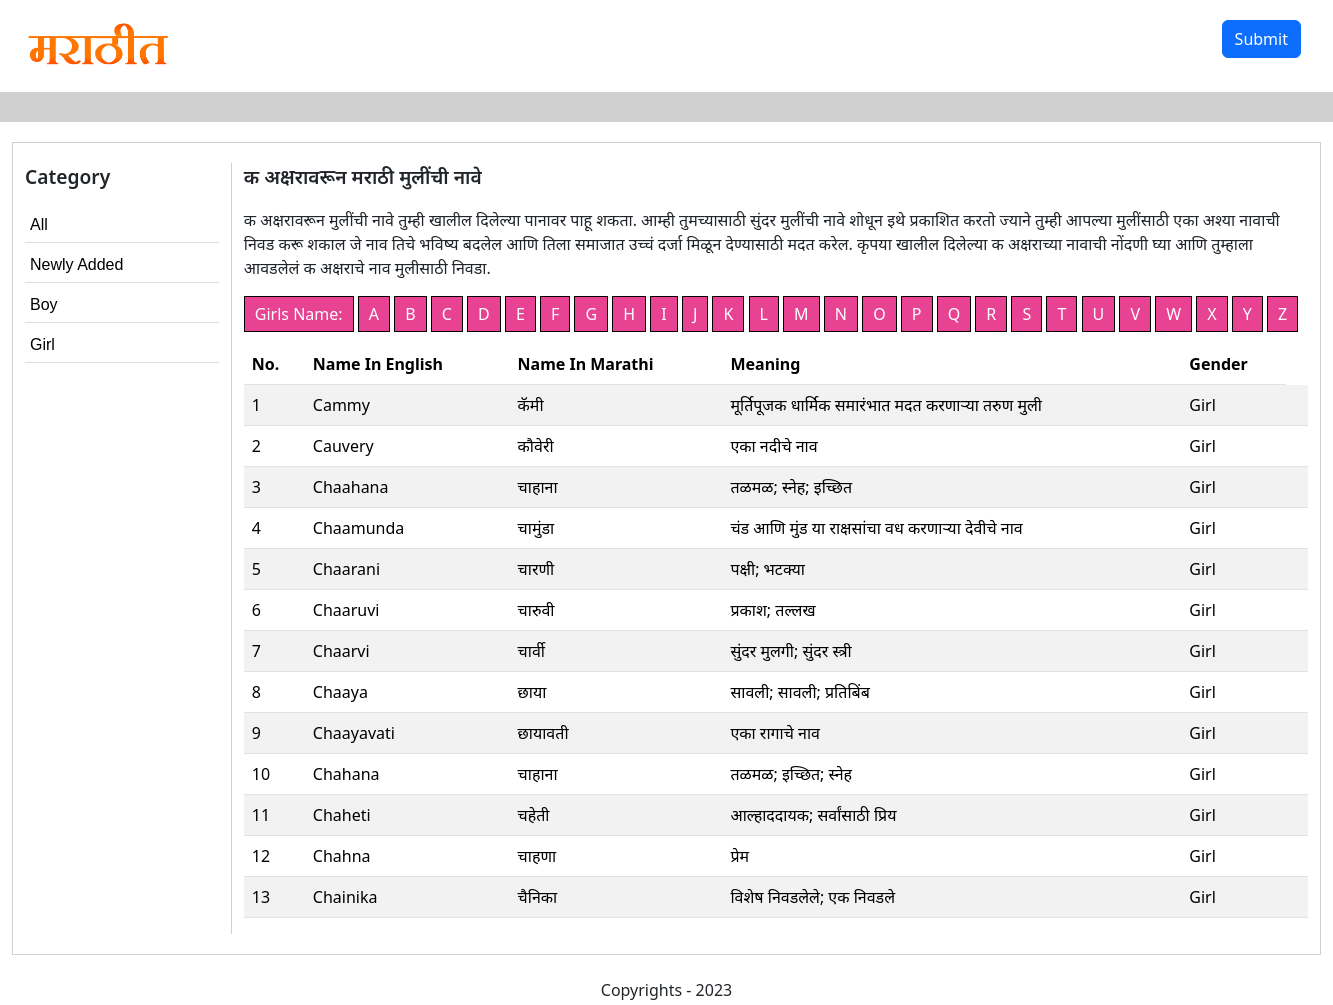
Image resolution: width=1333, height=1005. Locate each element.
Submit (1261, 39)
